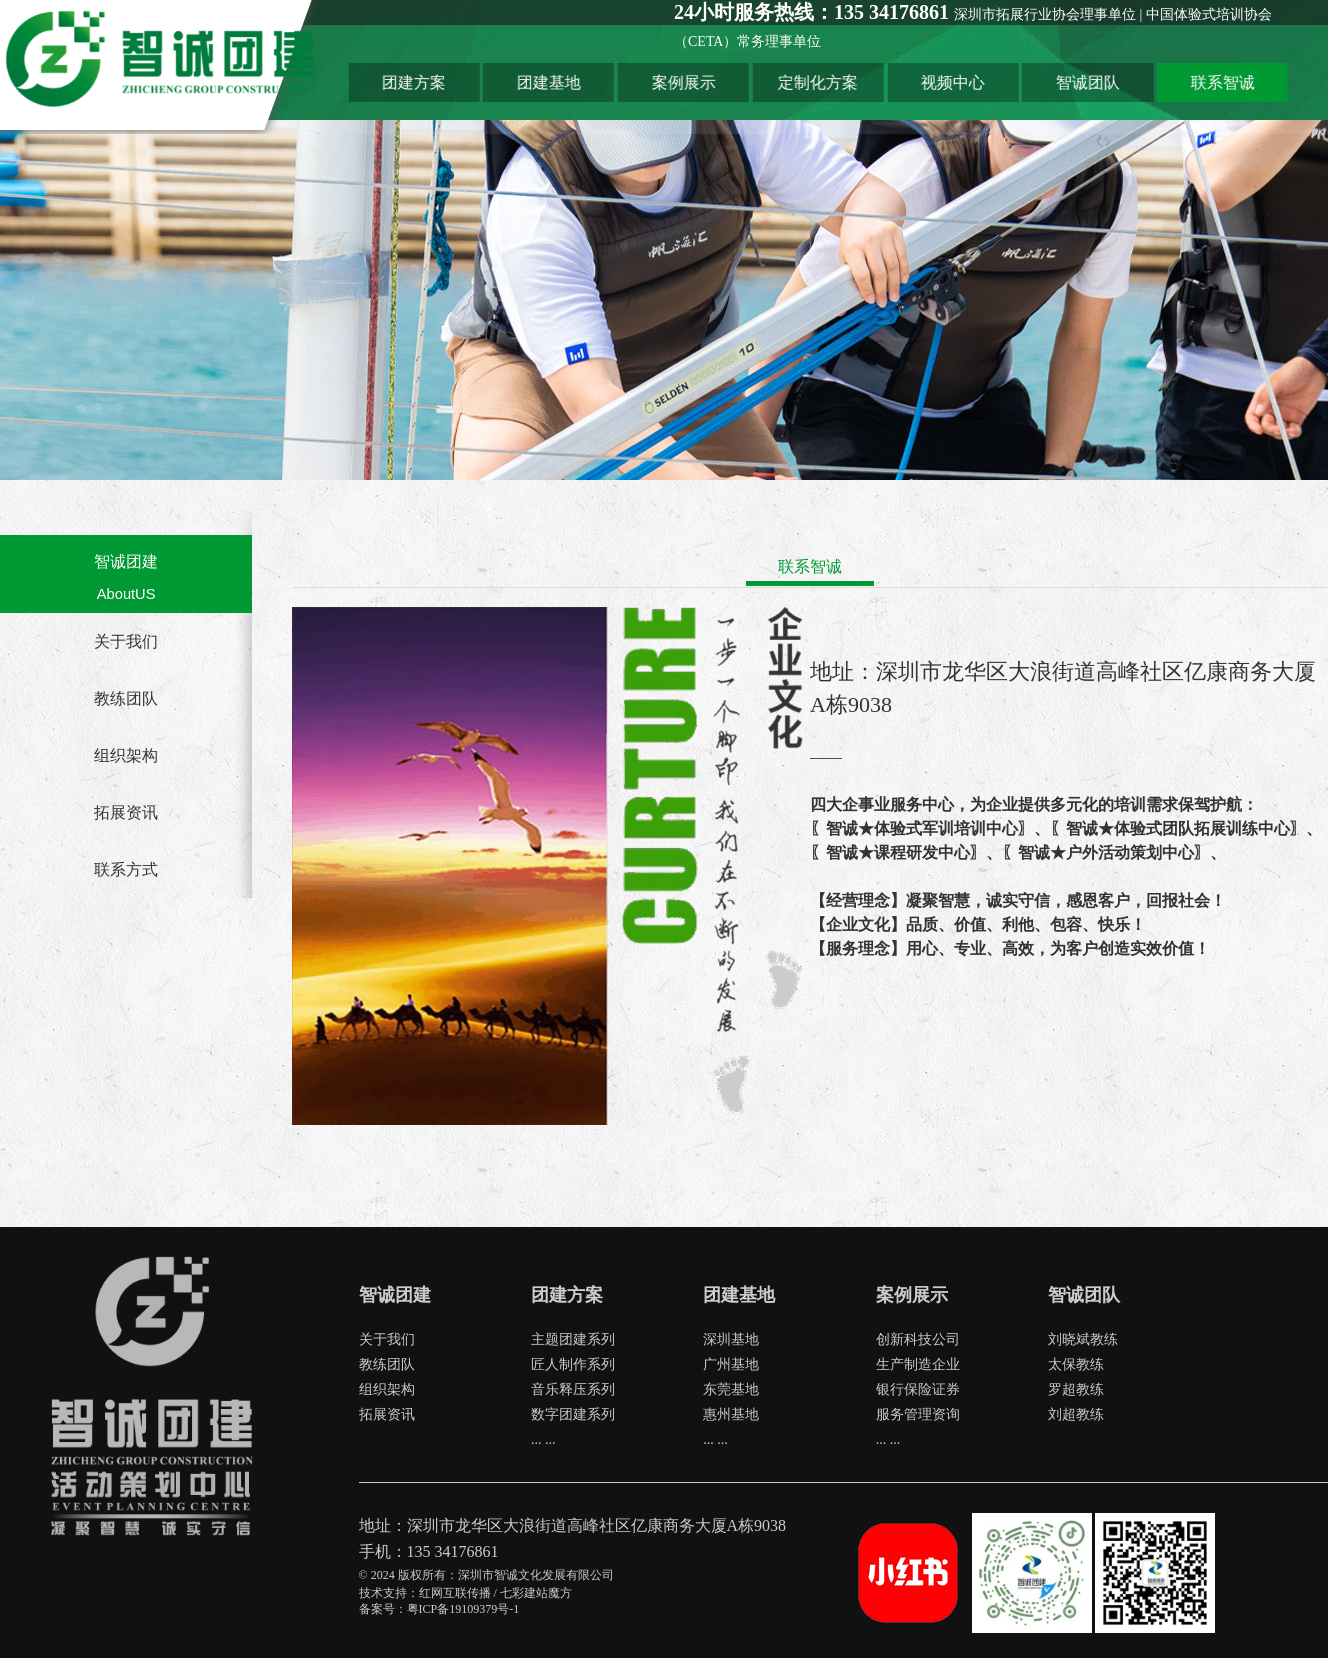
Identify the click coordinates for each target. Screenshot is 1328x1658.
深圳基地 (731, 1339)
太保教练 (1076, 1364)
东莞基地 (731, 1389)
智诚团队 (1134, 78)
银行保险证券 (918, 1389)
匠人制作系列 (573, 1364)
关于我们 (126, 641)
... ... (543, 1439)
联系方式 (126, 869)
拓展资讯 (126, 812)
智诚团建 (126, 561)
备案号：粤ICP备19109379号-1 (439, 1609)
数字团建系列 (573, 1414)
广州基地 (731, 1364)
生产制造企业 (918, 1364)
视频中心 (1005, 78)
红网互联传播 (455, 1593)
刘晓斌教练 (1083, 1339)
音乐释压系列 (573, 1389)
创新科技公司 (918, 1339)
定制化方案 (876, 78)
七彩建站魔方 (536, 1593)
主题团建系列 (573, 1339)
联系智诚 (1263, 78)
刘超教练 (1076, 1414)
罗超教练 (1076, 1389)
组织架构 (126, 755)
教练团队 (126, 698)
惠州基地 (731, 1414)
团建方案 (489, 78)
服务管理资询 (918, 1414)
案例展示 (747, 78)
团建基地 (618, 78)
